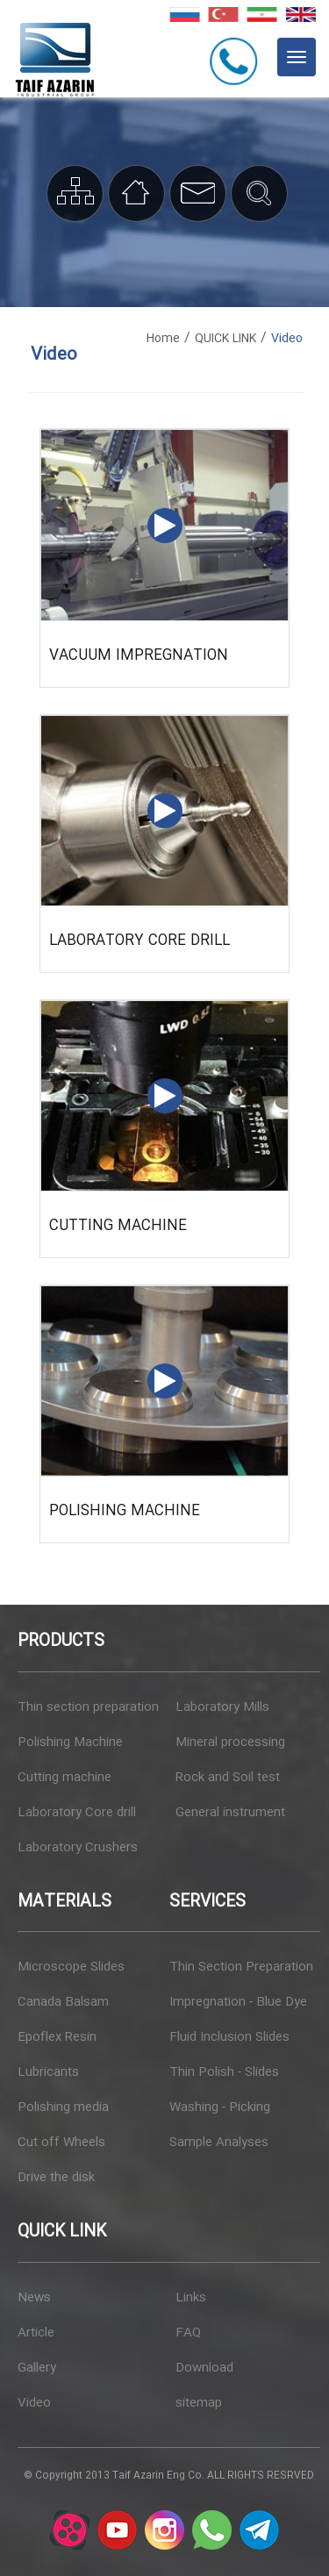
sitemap (198, 2403)
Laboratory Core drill (139, 941)
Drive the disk (56, 2177)
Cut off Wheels (61, 2142)
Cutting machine (118, 1226)
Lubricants (48, 2072)
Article (36, 2332)
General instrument (230, 1812)
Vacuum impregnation (138, 656)
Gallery (37, 2368)
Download (204, 2368)
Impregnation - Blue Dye (238, 2002)
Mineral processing (230, 1742)
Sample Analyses (218, 2142)
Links (190, 2297)
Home (163, 338)
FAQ (188, 2332)
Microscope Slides (71, 1967)
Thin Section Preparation (241, 1967)
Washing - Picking (219, 2107)
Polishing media (63, 2107)
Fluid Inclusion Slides (229, 2037)
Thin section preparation (88, 1707)
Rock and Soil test (227, 1777)
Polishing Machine (124, 1512)
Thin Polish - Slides (224, 2072)
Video (34, 2403)
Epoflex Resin (57, 2037)
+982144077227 (236, 60)
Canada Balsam (63, 2002)
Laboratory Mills (222, 1707)
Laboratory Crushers (78, 1847)
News (34, 2297)
